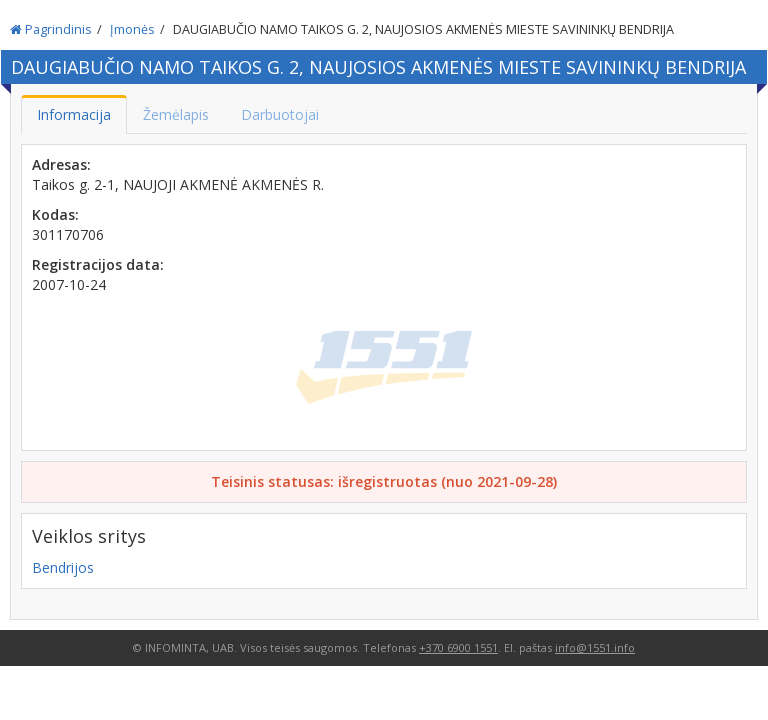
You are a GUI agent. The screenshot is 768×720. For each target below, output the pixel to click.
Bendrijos (63, 567)
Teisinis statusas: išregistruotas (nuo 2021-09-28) (384, 481)
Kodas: (55, 214)
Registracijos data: (98, 264)
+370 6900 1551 (458, 647)
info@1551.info (595, 647)
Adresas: (61, 164)
